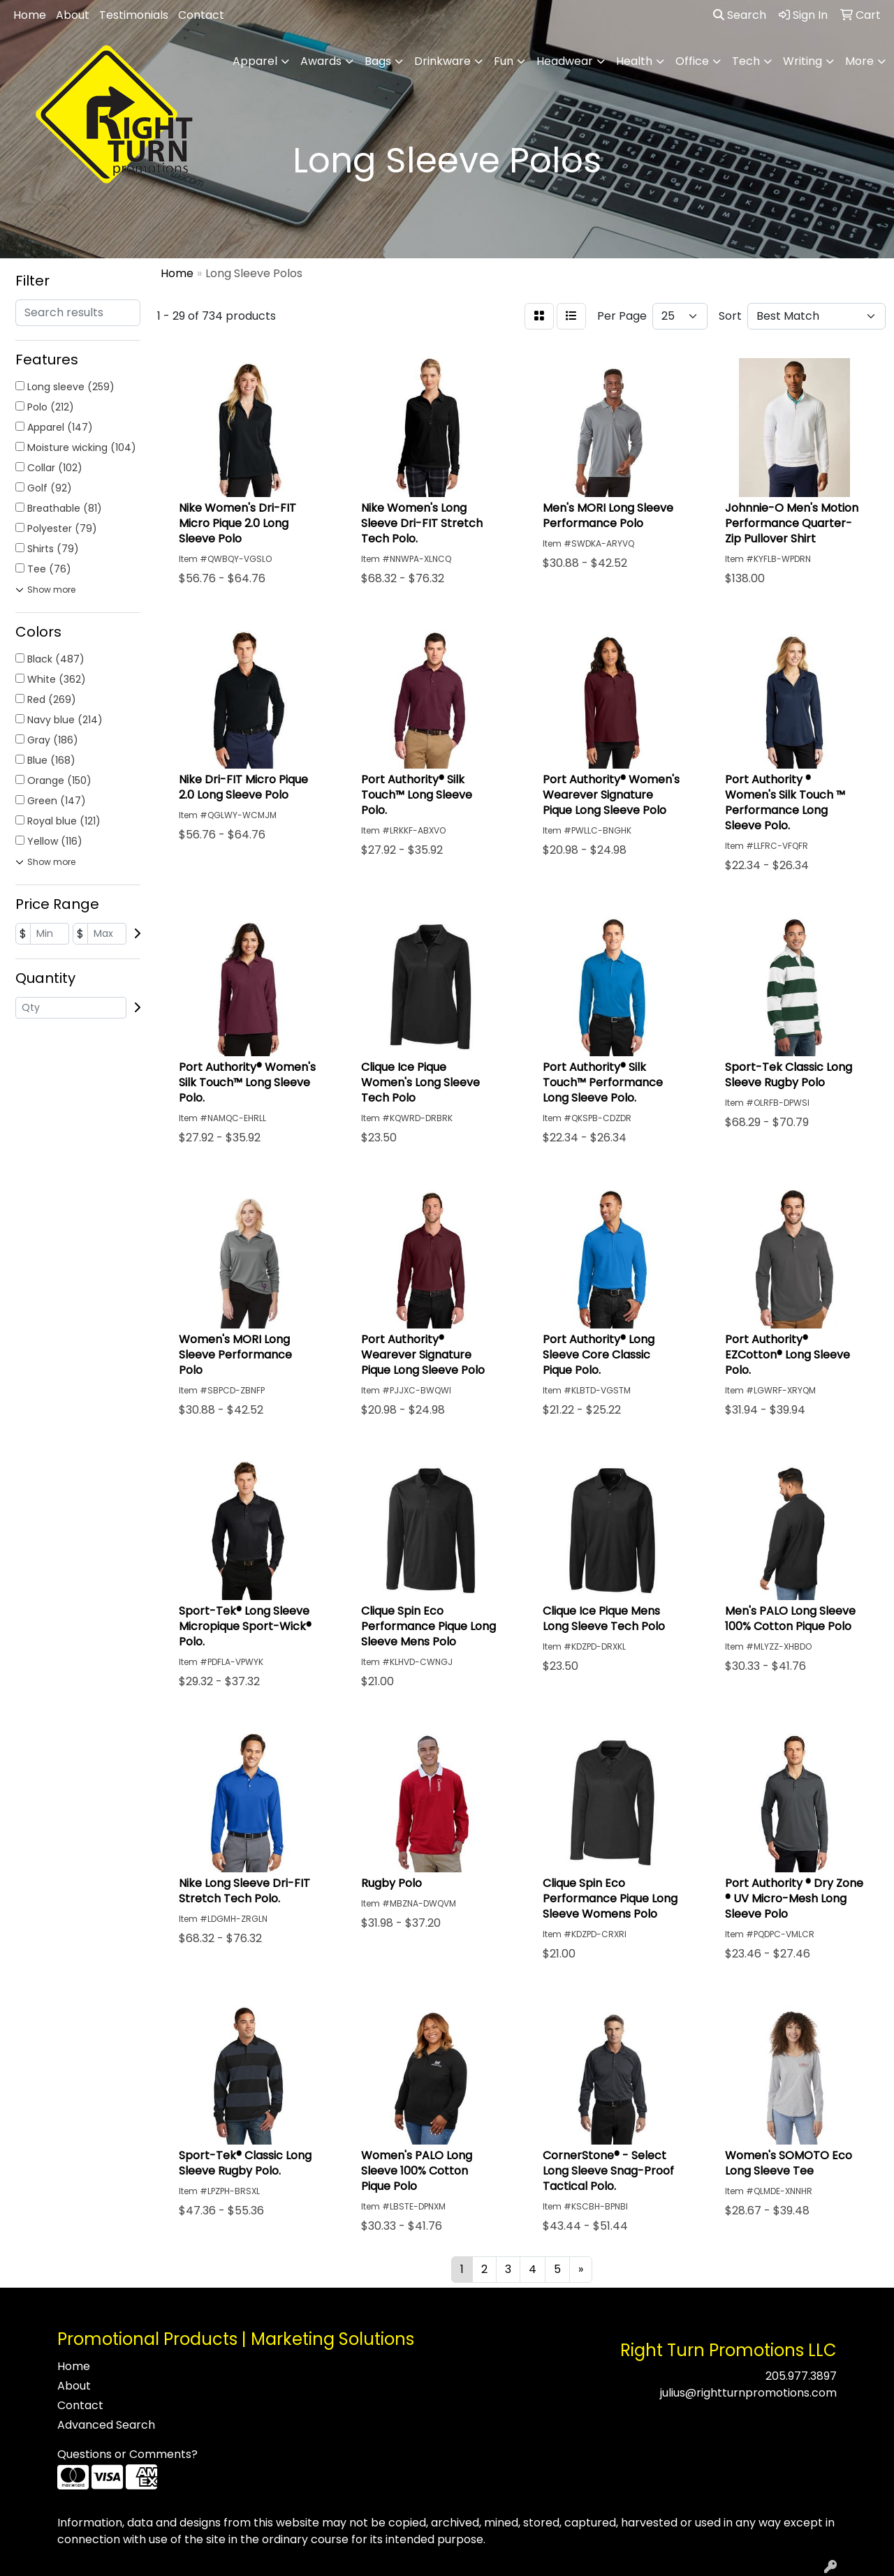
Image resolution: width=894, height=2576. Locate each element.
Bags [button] (378, 61)
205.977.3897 (801, 2376)
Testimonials (133, 15)
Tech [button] (746, 61)
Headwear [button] (564, 61)
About (72, 15)
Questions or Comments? (127, 2454)
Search (739, 15)
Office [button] (692, 61)
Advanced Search (106, 2425)
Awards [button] (321, 61)
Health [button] (634, 61)
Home (29, 15)
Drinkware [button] (442, 61)
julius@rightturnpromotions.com (748, 2393)
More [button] (859, 61)
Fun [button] (503, 61)
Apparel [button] (255, 61)
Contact (201, 15)
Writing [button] (802, 61)
